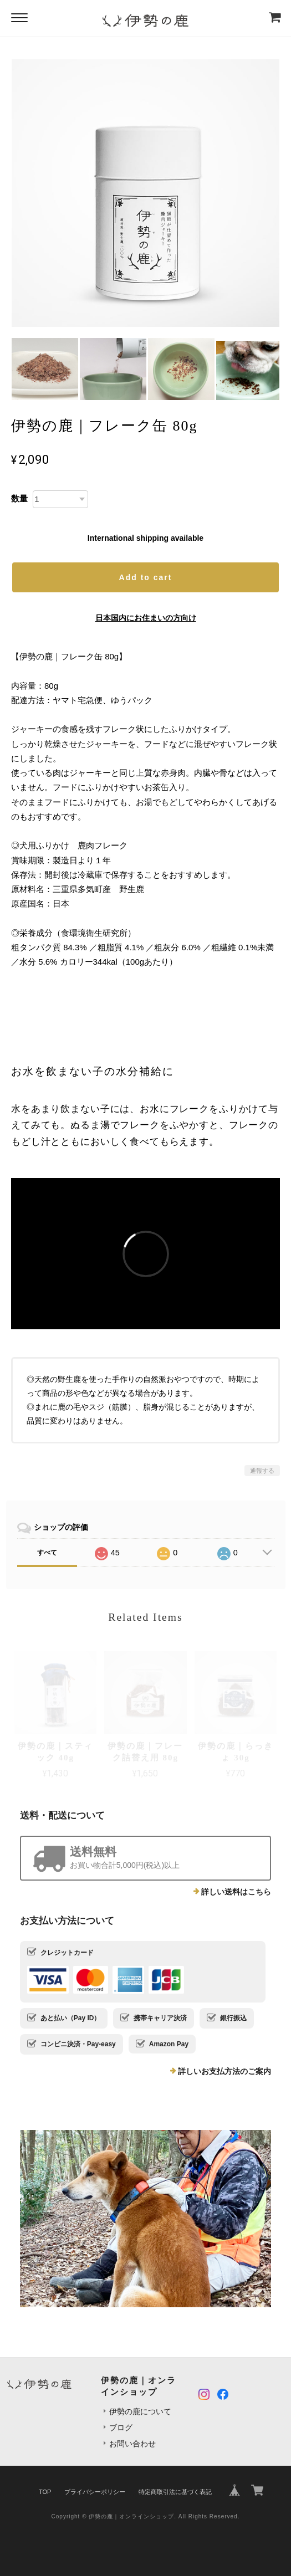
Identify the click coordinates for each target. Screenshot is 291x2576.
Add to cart (145, 577)
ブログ (120, 2427)
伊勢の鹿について (140, 2411)
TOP (45, 2491)
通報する (262, 1470)
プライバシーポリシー (94, 2491)
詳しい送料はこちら (236, 1891)
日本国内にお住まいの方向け (145, 617)
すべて (47, 1552)
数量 (19, 498)
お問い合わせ (132, 2443)
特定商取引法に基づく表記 (175, 2491)
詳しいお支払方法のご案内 (224, 2071)
